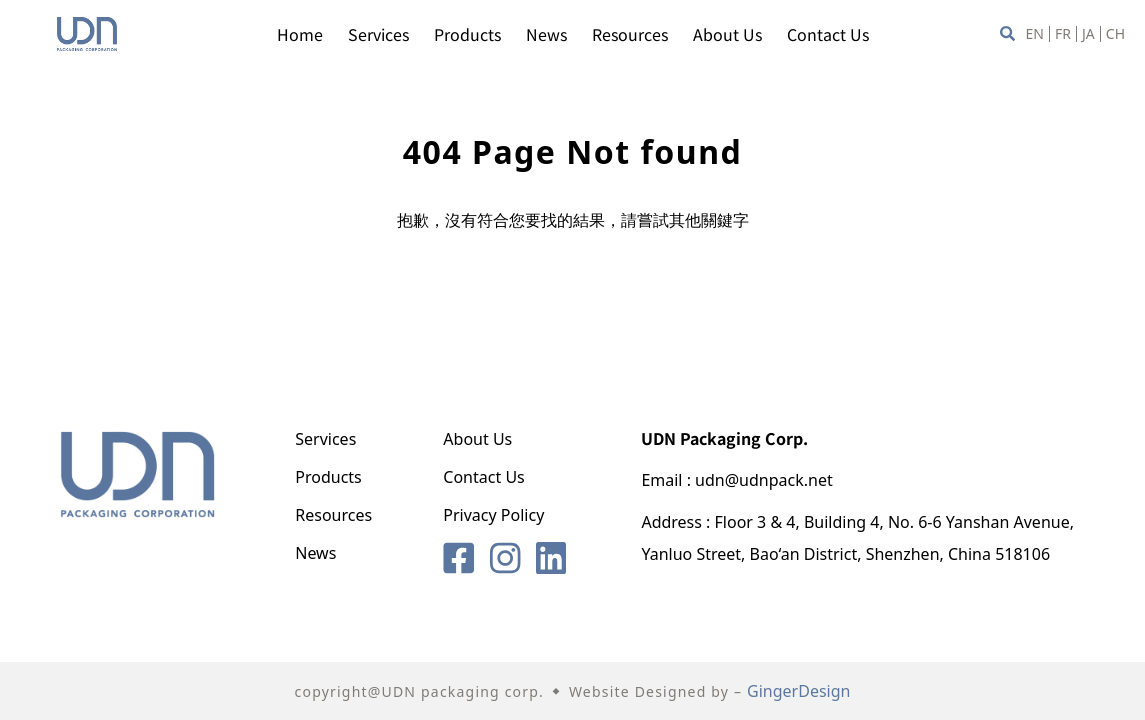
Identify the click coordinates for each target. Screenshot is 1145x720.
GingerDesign (798, 691)
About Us (727, 34)
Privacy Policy (493, 515)
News (546, 34)
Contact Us (828, 34)
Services (378, 34)
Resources (630, 34)
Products (467, 34)
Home (300, 34)
